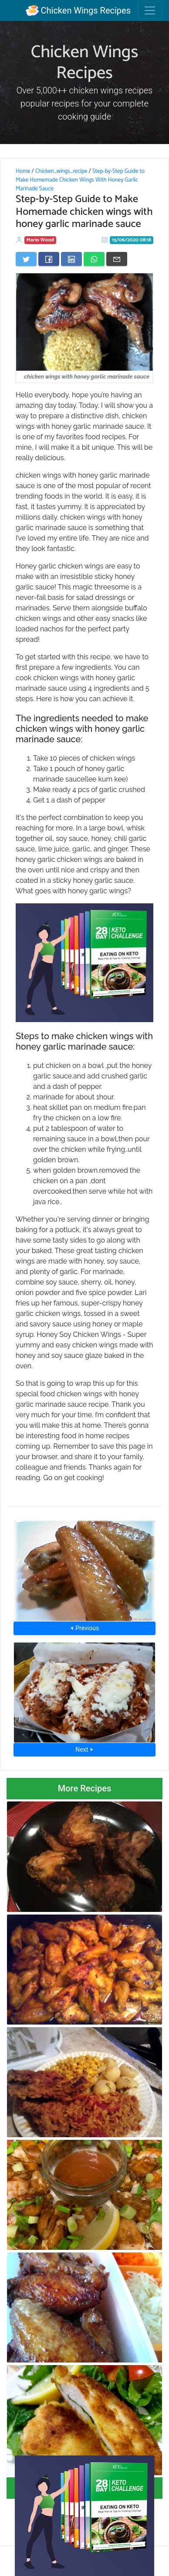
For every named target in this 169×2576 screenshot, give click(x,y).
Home (23, 171)
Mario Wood (40, 240)
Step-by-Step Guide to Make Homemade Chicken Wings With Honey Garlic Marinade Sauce (80, 179)
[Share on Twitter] (26, 259)
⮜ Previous (84, 1628)
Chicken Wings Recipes (78, 10)
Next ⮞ (84, 1749)
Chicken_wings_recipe (61, 171)
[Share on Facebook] (48, 259)
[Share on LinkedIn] (71, 259)
